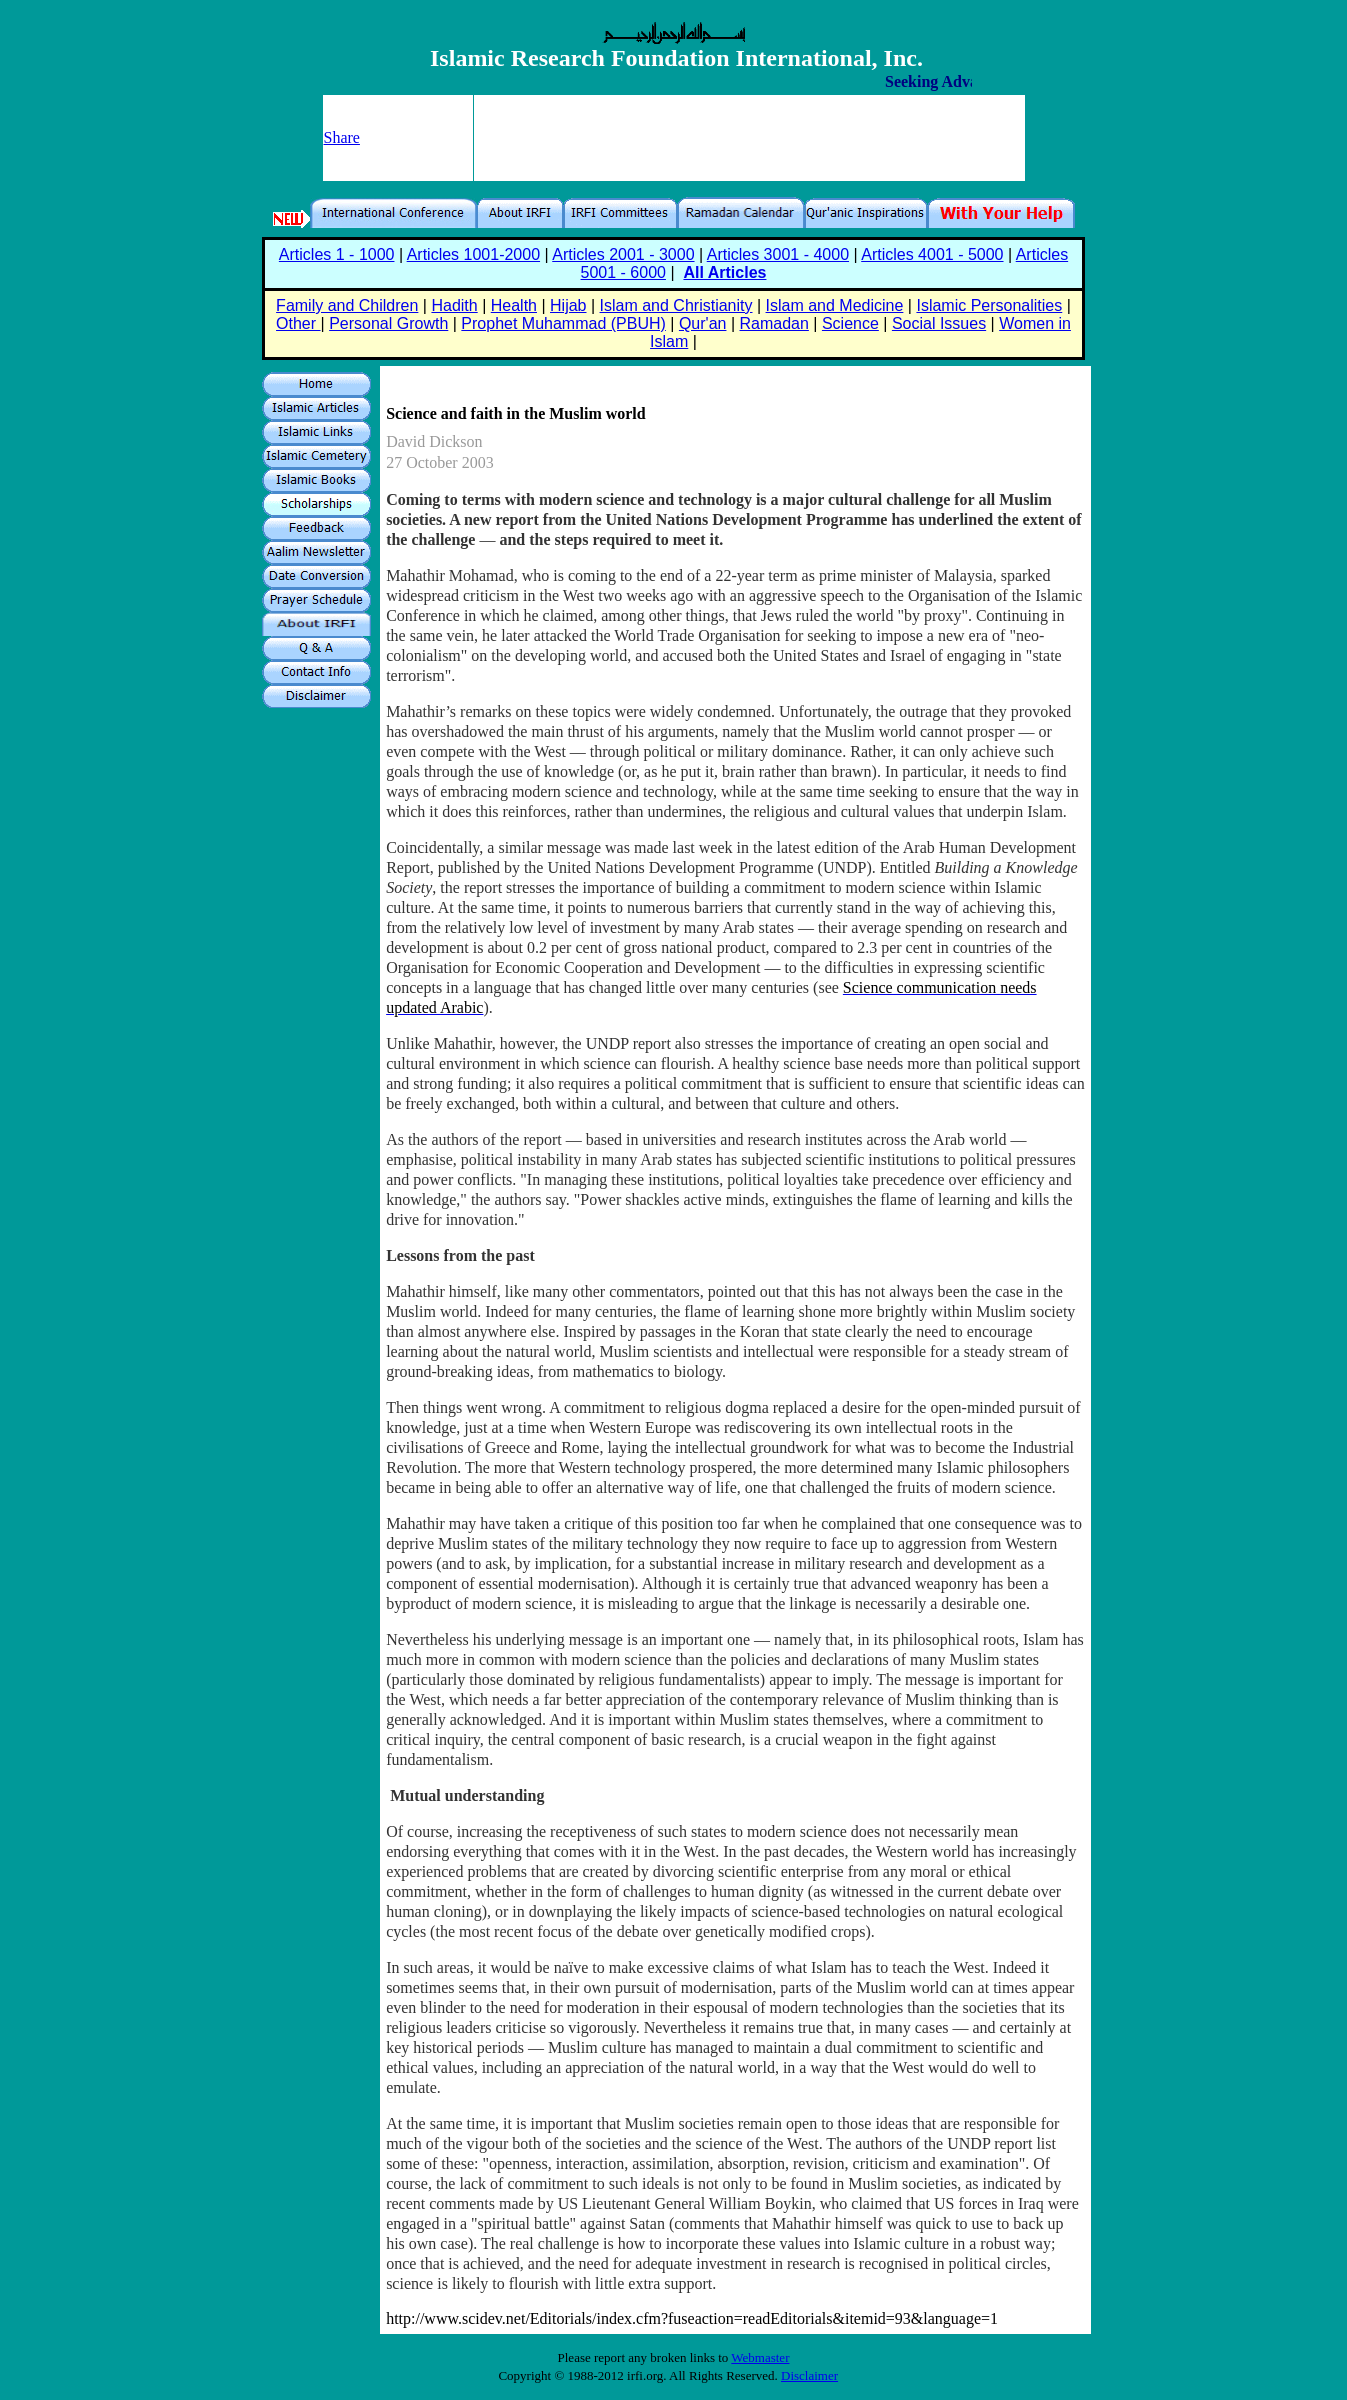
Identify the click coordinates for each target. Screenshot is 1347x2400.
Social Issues (939, 323)
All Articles (724, 272)
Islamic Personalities (989, 305)
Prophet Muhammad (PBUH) (563, 323)
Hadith (454, 305)
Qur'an (703, 323)
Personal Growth (388, 323)
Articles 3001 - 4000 (778, 254)
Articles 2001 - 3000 (623, 254)
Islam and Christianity (676, 305)
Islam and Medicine (835, 305)
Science (850, 323)
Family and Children (347, 305)
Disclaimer (809, 2375)
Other (298, 323)
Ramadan (774, 323)
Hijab (568, 305)
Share (342, 137)
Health (514, 305)
